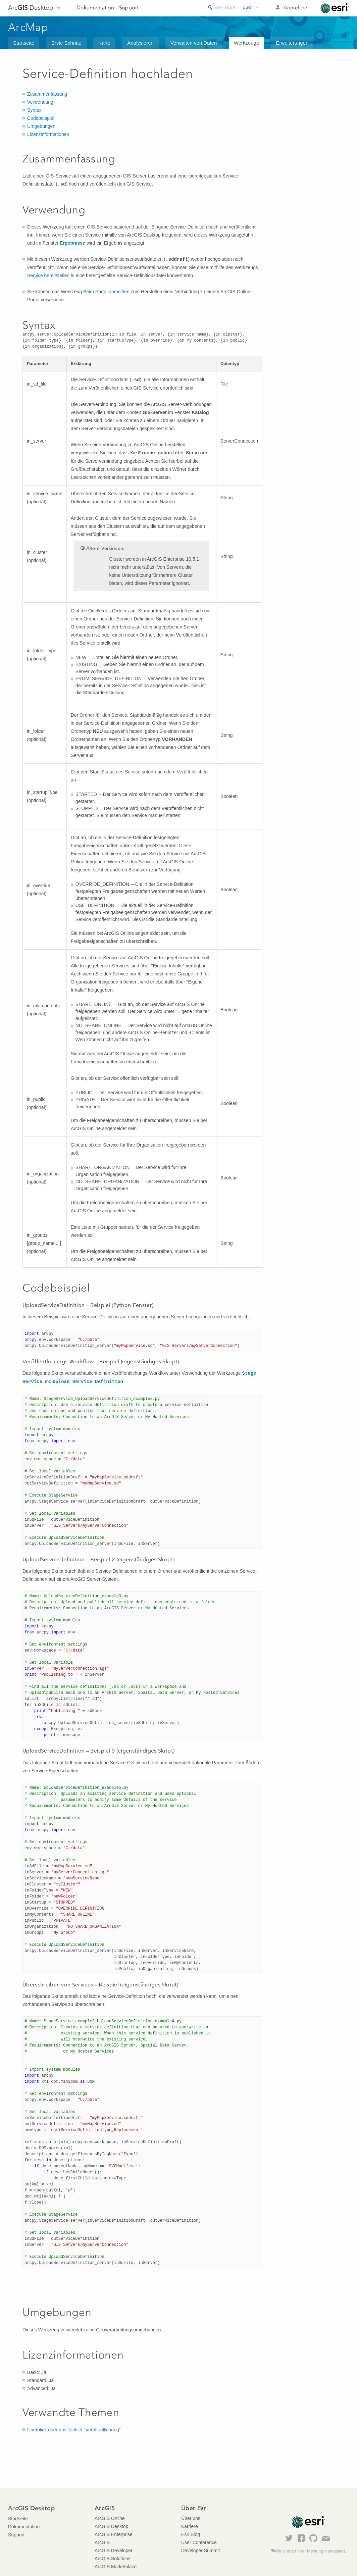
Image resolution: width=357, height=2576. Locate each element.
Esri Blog (190, 2534)
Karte (104, 43)
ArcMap (28, 27)
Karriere (189, 2526)
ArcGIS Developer (114, 2550)
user (248, 7)
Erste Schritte (66, 43)
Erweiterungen (292, 43)
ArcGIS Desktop (111, 2526)
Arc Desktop (30, 7)
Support (129, 7)
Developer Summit (200, 2550)
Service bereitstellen (48, 275)
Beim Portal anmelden (106, 291)
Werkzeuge (246, 43)
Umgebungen (41, 126)
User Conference (199, 2542)
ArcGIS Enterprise (114, 2534)
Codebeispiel (40, 118)
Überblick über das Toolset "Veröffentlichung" (74, 2429)
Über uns (190, 2518)
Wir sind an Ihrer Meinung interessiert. (310, 2551)
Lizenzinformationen (48, 134)
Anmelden (296, 7)
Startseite (23, 43)
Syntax (34, 110)
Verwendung (40, 102)
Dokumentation (95, 7)
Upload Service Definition (88, 1381)
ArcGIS (102, 2542)
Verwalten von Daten (193, 43)
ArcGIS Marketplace (116, 2566)
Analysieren (140, 43)
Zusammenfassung (47, 94)
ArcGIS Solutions (113, 2558)
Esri (334, 8)
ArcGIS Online (109, 2518)
